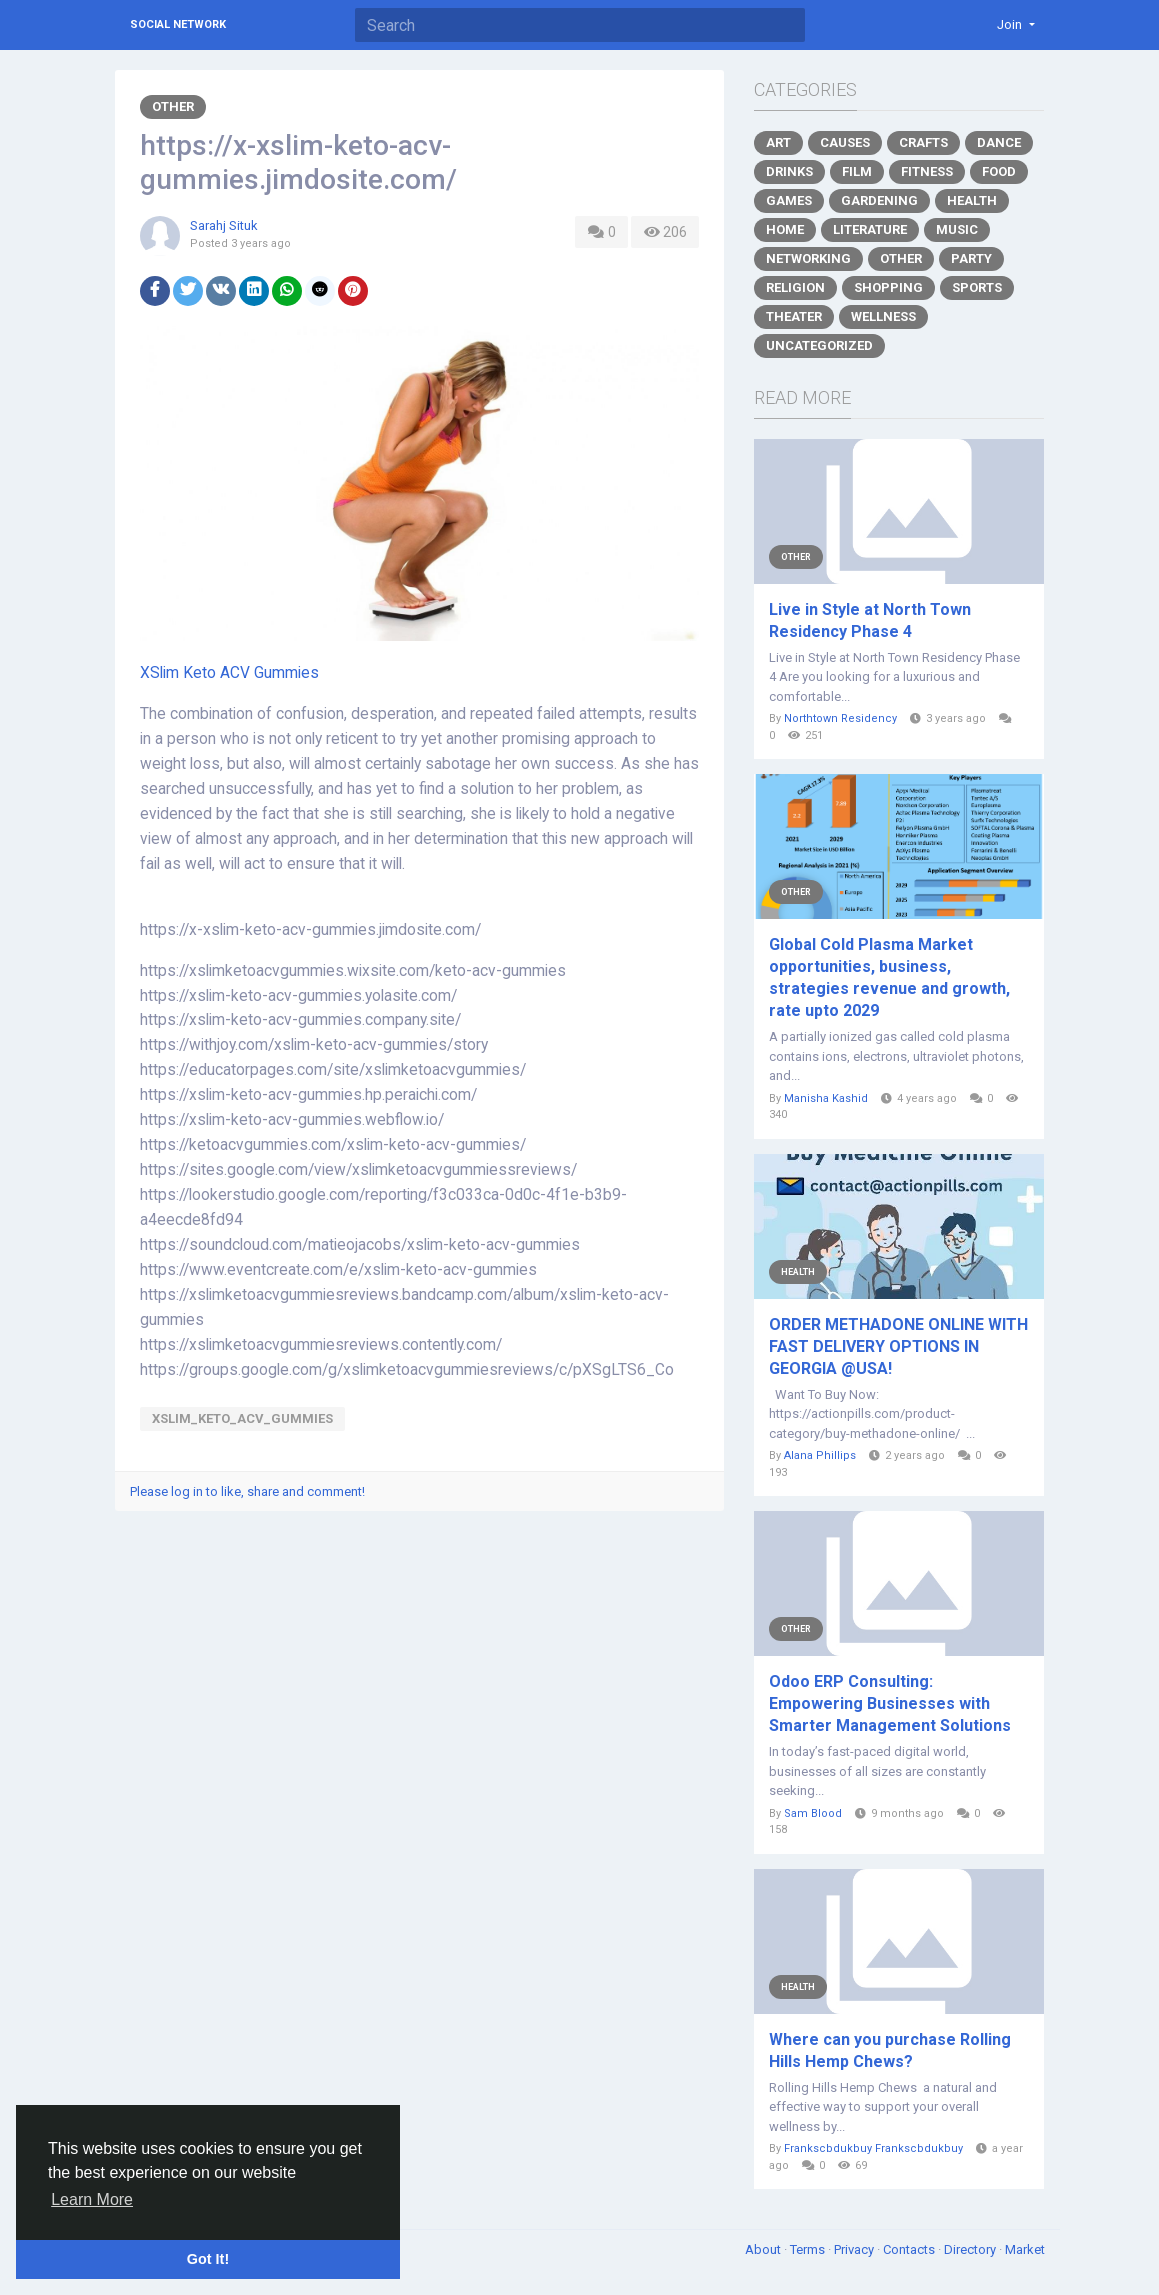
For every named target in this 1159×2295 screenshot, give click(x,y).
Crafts (923, 142)
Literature (870, 229)
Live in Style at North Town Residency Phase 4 (870, 620)
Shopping (888, 287)
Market (1025, 2249)
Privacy (855, 2249)
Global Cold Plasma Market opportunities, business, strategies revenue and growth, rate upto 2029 (889, 977)
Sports (977, 287)
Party (971, 258)
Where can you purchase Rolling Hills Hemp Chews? (890, 2050)
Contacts (910, 2249)
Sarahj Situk (224, 225)
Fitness (927, 171)
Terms (809, 2249)
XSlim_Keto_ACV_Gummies (242, 1418)
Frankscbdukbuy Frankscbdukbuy (873, 2148)
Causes (845, 142)
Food (999, 171)
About (764, 2249)
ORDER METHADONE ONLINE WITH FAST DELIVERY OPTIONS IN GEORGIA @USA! (898, 1346)
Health (972, 200)
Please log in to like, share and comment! (247, 1491)
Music (957, 229)
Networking (808, 258)
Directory (971, 2249)
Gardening (879, 200)
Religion (795, 287)
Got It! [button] (208, 2259)
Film (857, 171)
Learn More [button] (92, 2199)
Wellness (883, 316)
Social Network (178, 24)
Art (778, 142)
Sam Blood (813, 1813)
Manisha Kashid (826, 1098)
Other (173, 106)
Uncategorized (819, 345)
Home (785, 229)
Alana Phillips (820, 1455)
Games (789, 200)
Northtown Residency (840, 718)
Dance (999, 142)
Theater (794, 316)
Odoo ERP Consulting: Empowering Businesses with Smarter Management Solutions (890, 1703)
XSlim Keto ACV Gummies (229, 673)
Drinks (789, 171)
